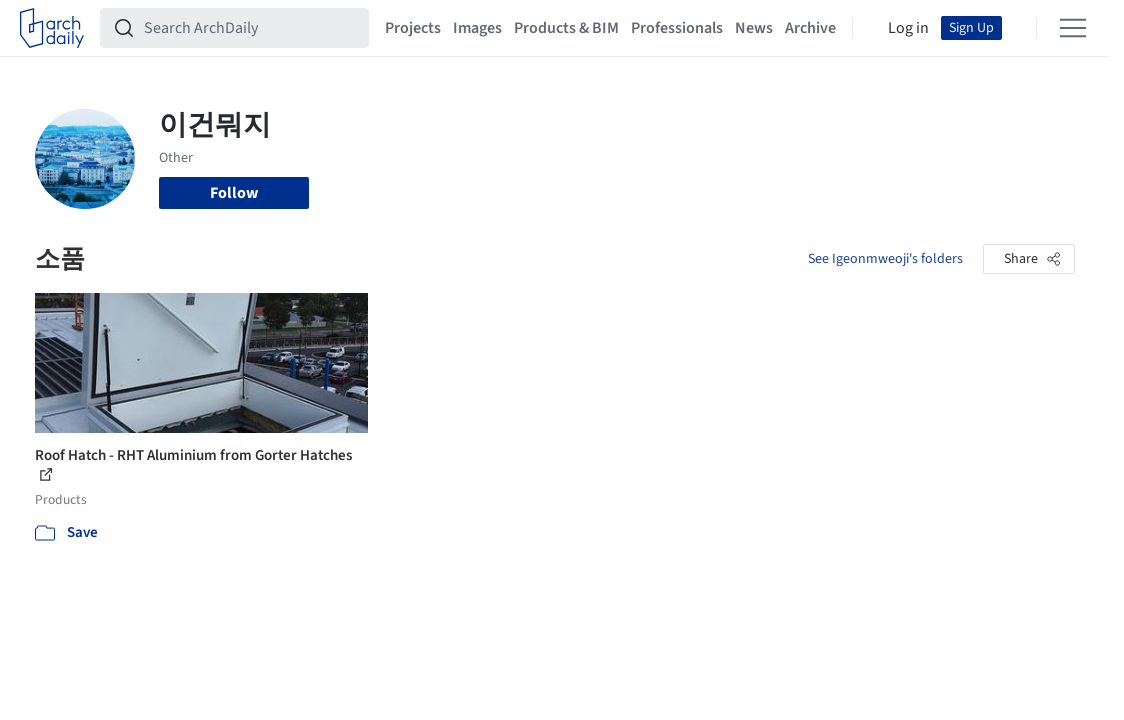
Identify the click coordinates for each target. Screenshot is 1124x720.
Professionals (677, 28)
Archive (810, 28)
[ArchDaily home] (52, 28)
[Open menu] (1073, 28)
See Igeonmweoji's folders (885, 259)
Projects (413, 28)
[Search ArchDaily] (250, 28)
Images (477, 28)
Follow (234, 193)
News (754, 28)
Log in (908, 28)
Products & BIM (566, 28)
